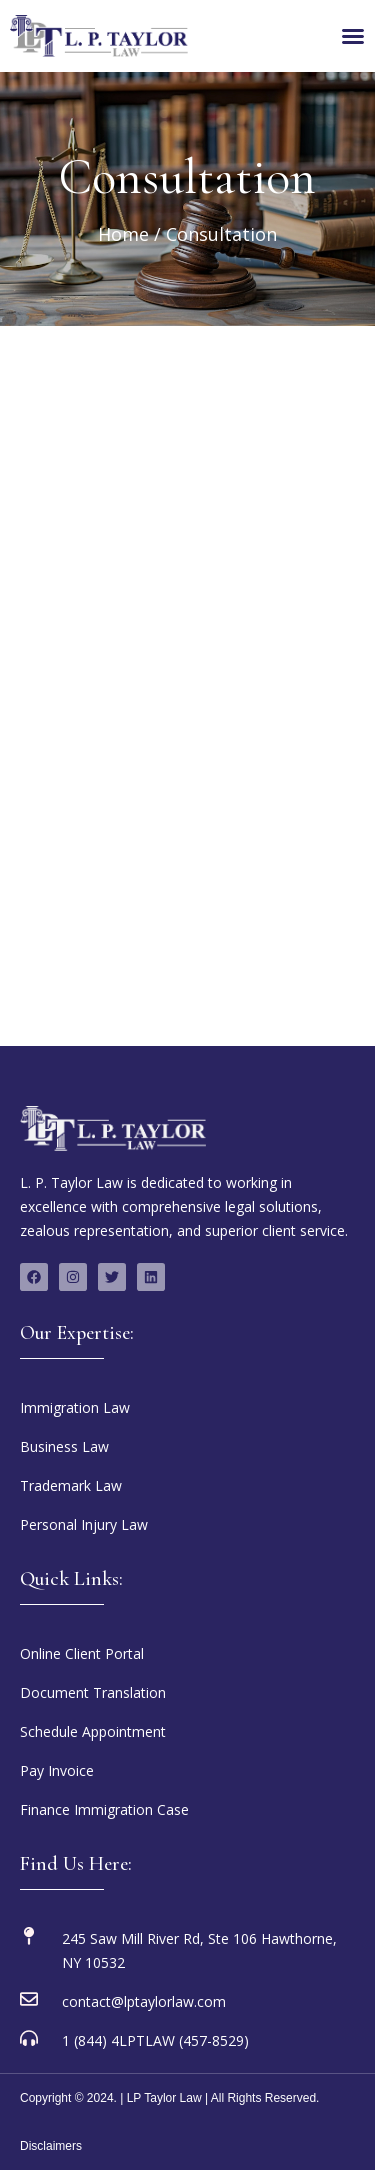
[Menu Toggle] (353, 36)
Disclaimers (51, 2146)
